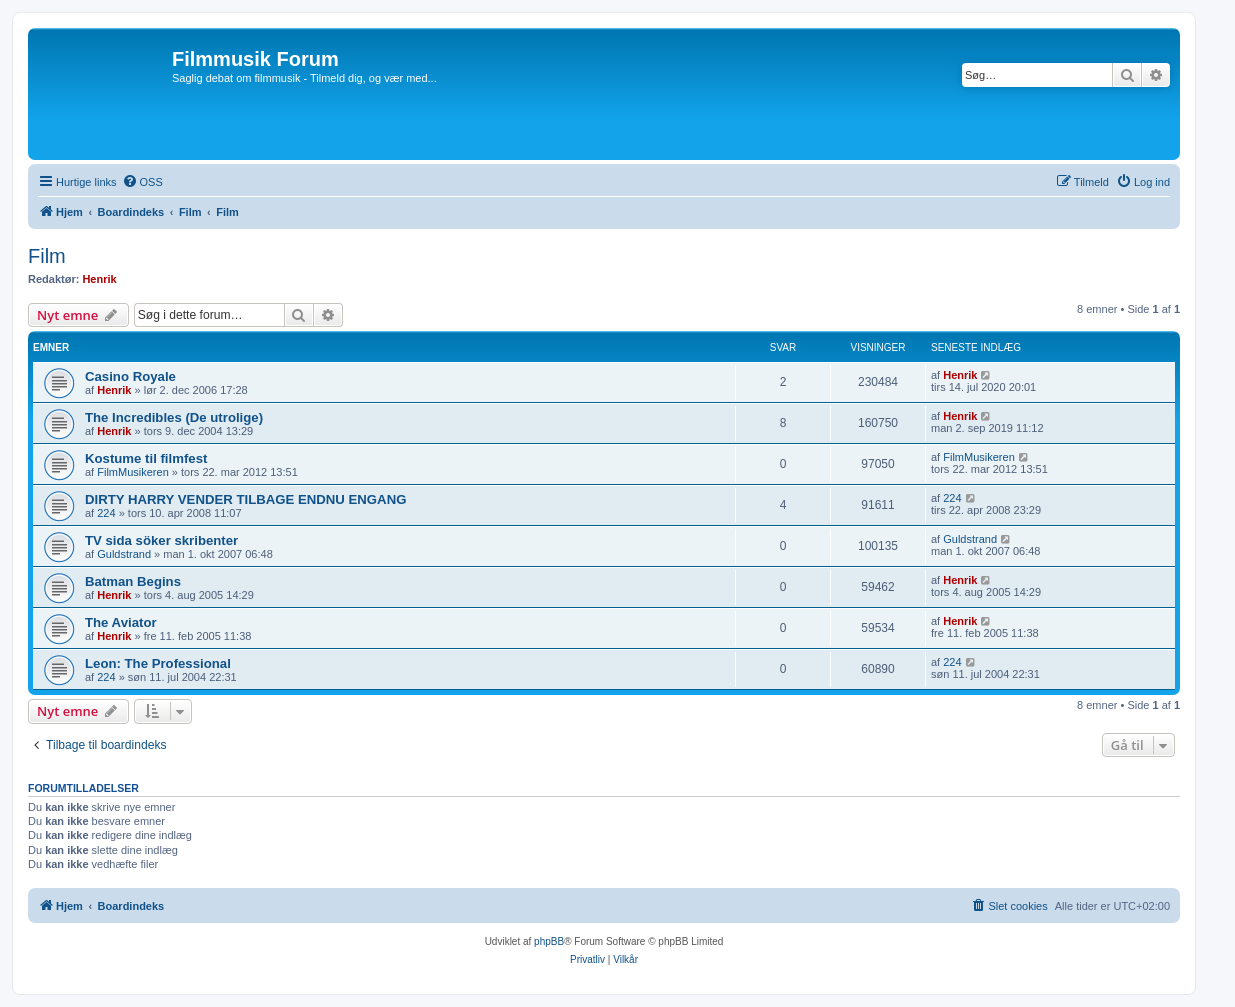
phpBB (549, 941)
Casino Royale (130, 376)
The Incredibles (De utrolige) (174, 417)
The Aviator (121, 622)
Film (47, 256)
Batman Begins (133, 581)
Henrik (99, 279)
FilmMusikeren (133, 472)
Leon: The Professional (158, 663)
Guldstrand (124, 554)
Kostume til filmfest (146, 458)
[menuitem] (142, 182)
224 (106, 513)
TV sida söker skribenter (161, 540)
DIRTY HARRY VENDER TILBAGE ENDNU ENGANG (245, 499)
